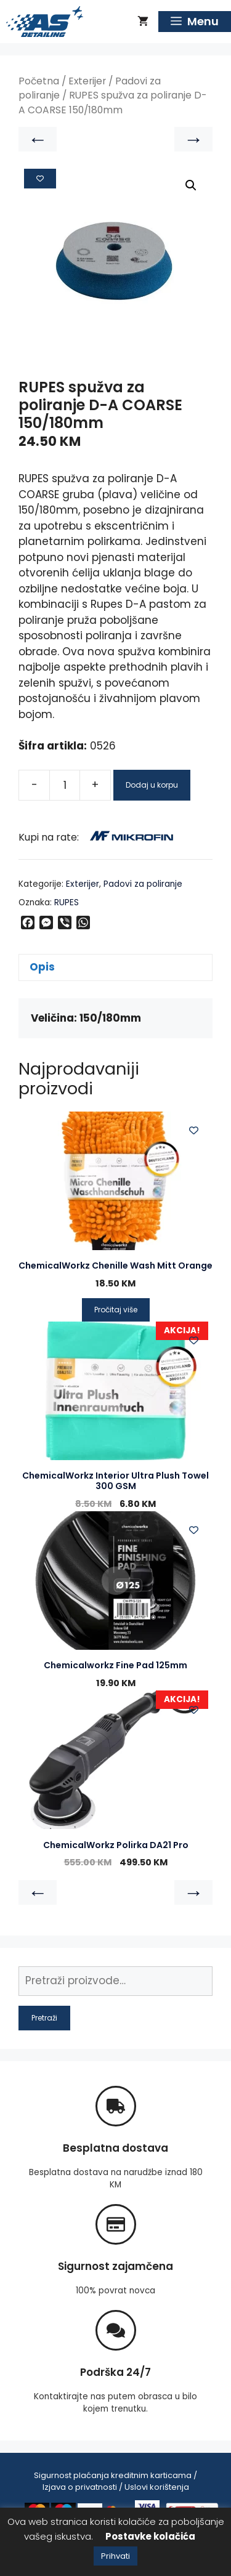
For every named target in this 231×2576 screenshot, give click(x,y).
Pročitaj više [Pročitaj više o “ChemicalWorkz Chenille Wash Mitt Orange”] (115, 1309)
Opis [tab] (42, 966)
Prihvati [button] (115, 2556)
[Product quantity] (64, 785)
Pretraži (44, 2018)
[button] (191, 185)
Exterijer (87, 81)
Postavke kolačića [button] (150, 2536)
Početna (38, 81)
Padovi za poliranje (142, 884)
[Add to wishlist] (40, 178)
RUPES (66, 902)
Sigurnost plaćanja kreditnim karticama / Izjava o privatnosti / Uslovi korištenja (115, 2481)
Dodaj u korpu (152, 785)
